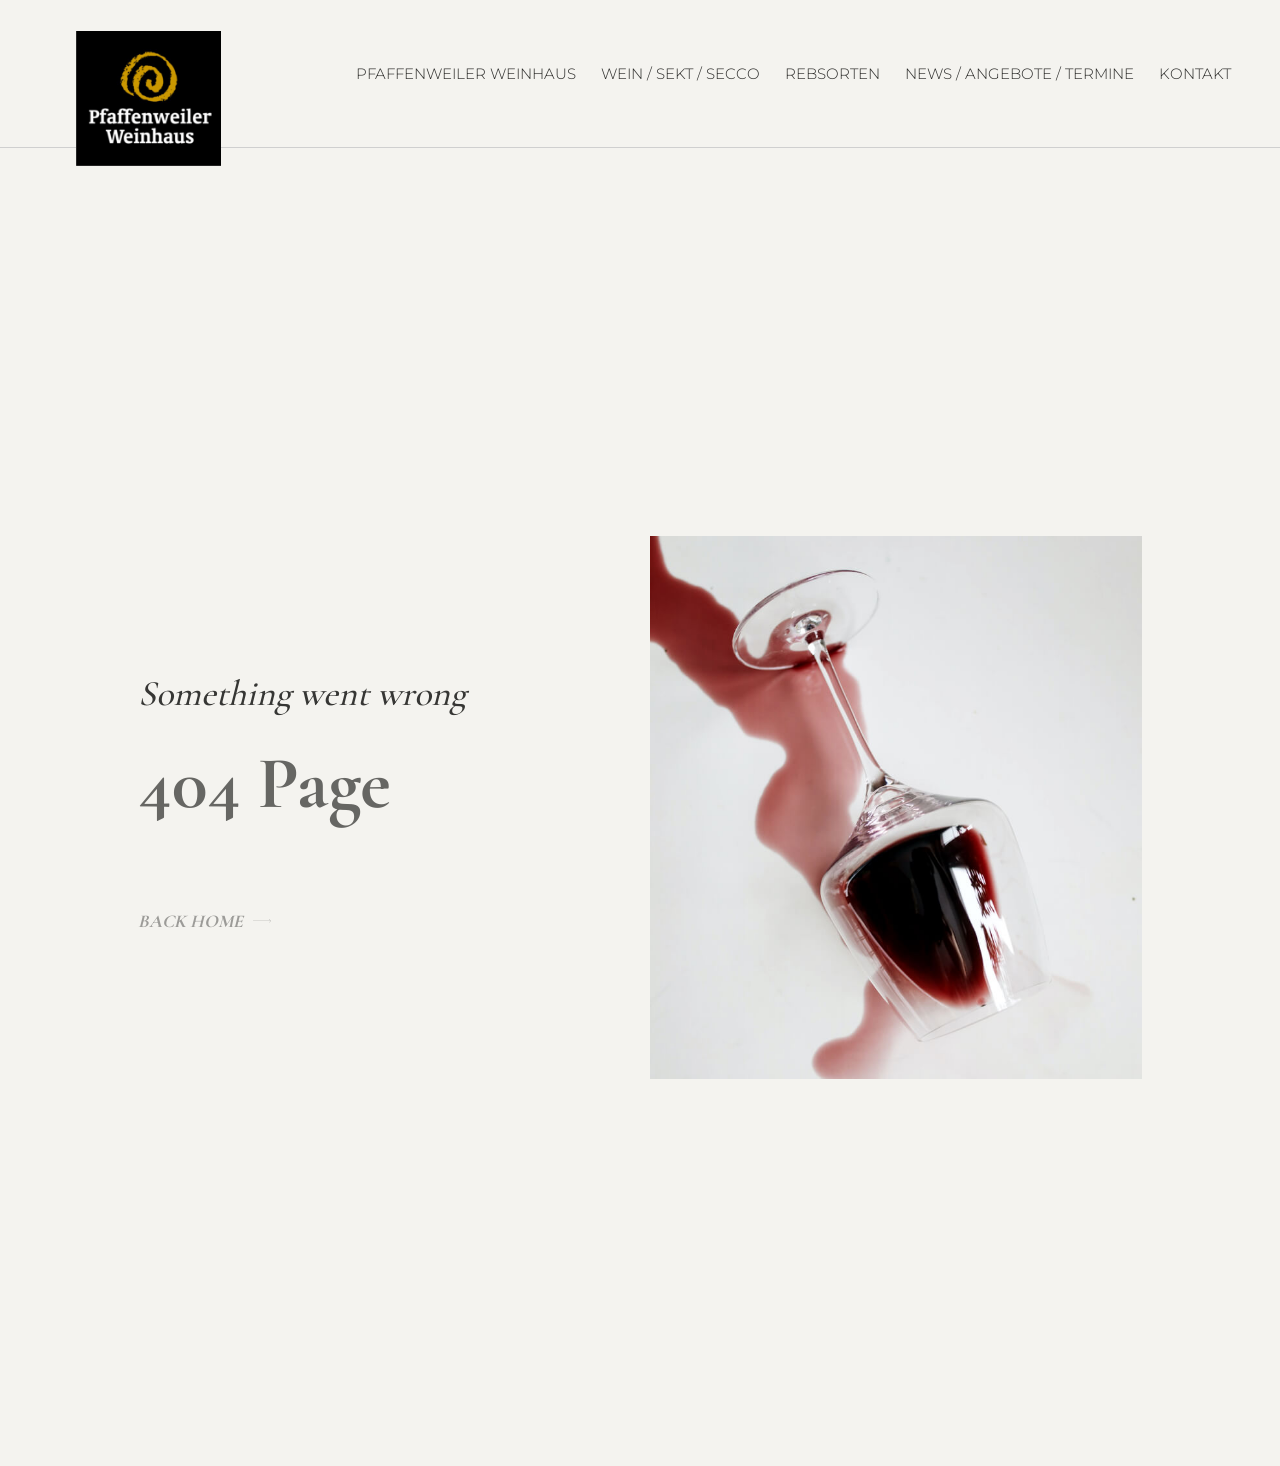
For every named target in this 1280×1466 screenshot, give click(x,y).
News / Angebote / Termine (1019, 73)
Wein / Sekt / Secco (680, 73)
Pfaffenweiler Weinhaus (466, 73)
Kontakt (1195, 73)
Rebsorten (832, 73)
